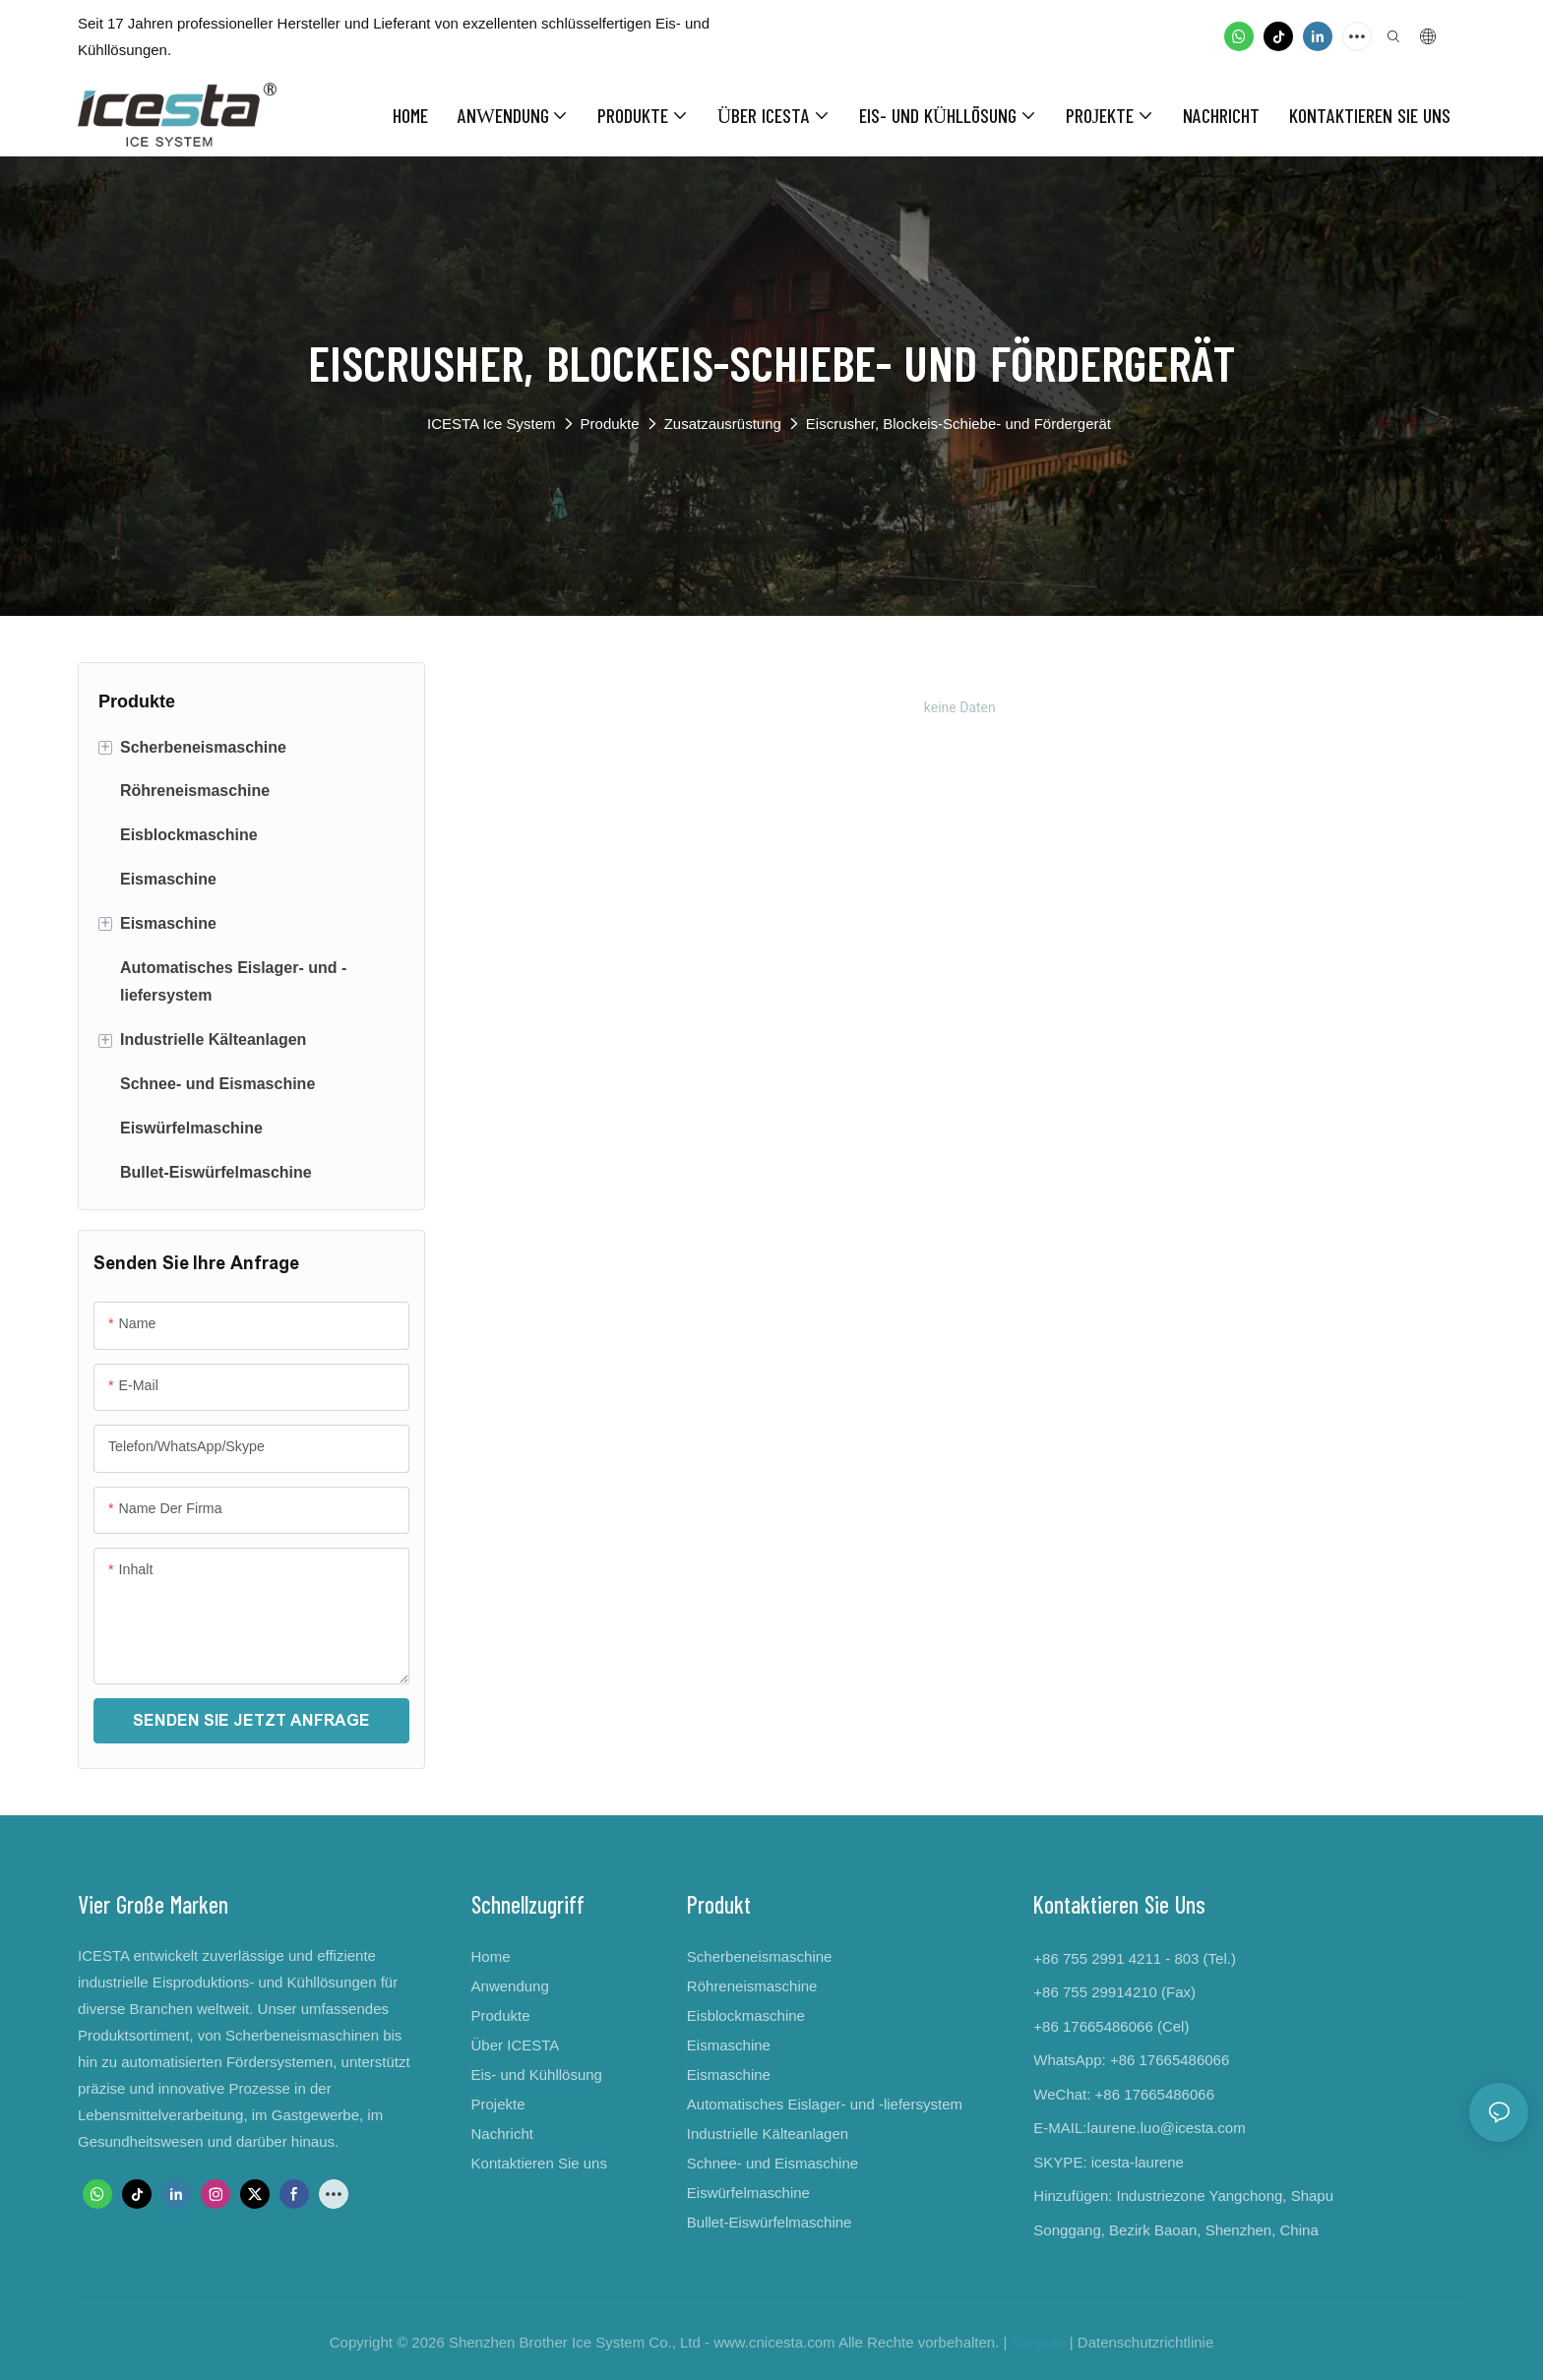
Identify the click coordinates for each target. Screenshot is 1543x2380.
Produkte (610, 423)
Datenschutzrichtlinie (1145, 2342)
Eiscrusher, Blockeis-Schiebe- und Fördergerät (958, 423)
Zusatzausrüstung (722, 423)
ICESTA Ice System (491, 423)
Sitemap (1039, 2342)
